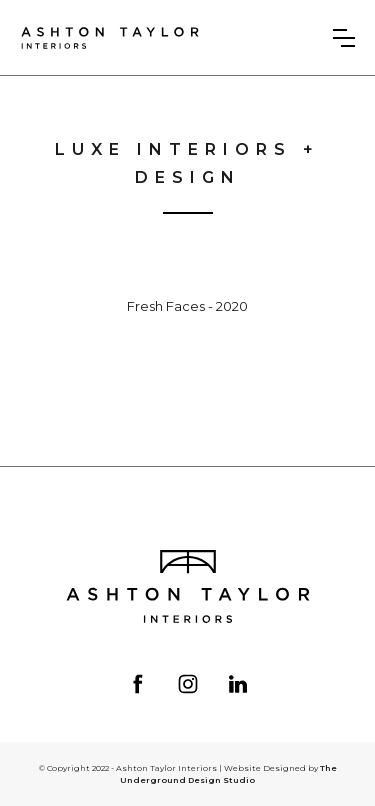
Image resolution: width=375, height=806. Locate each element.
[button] (344, 38)
